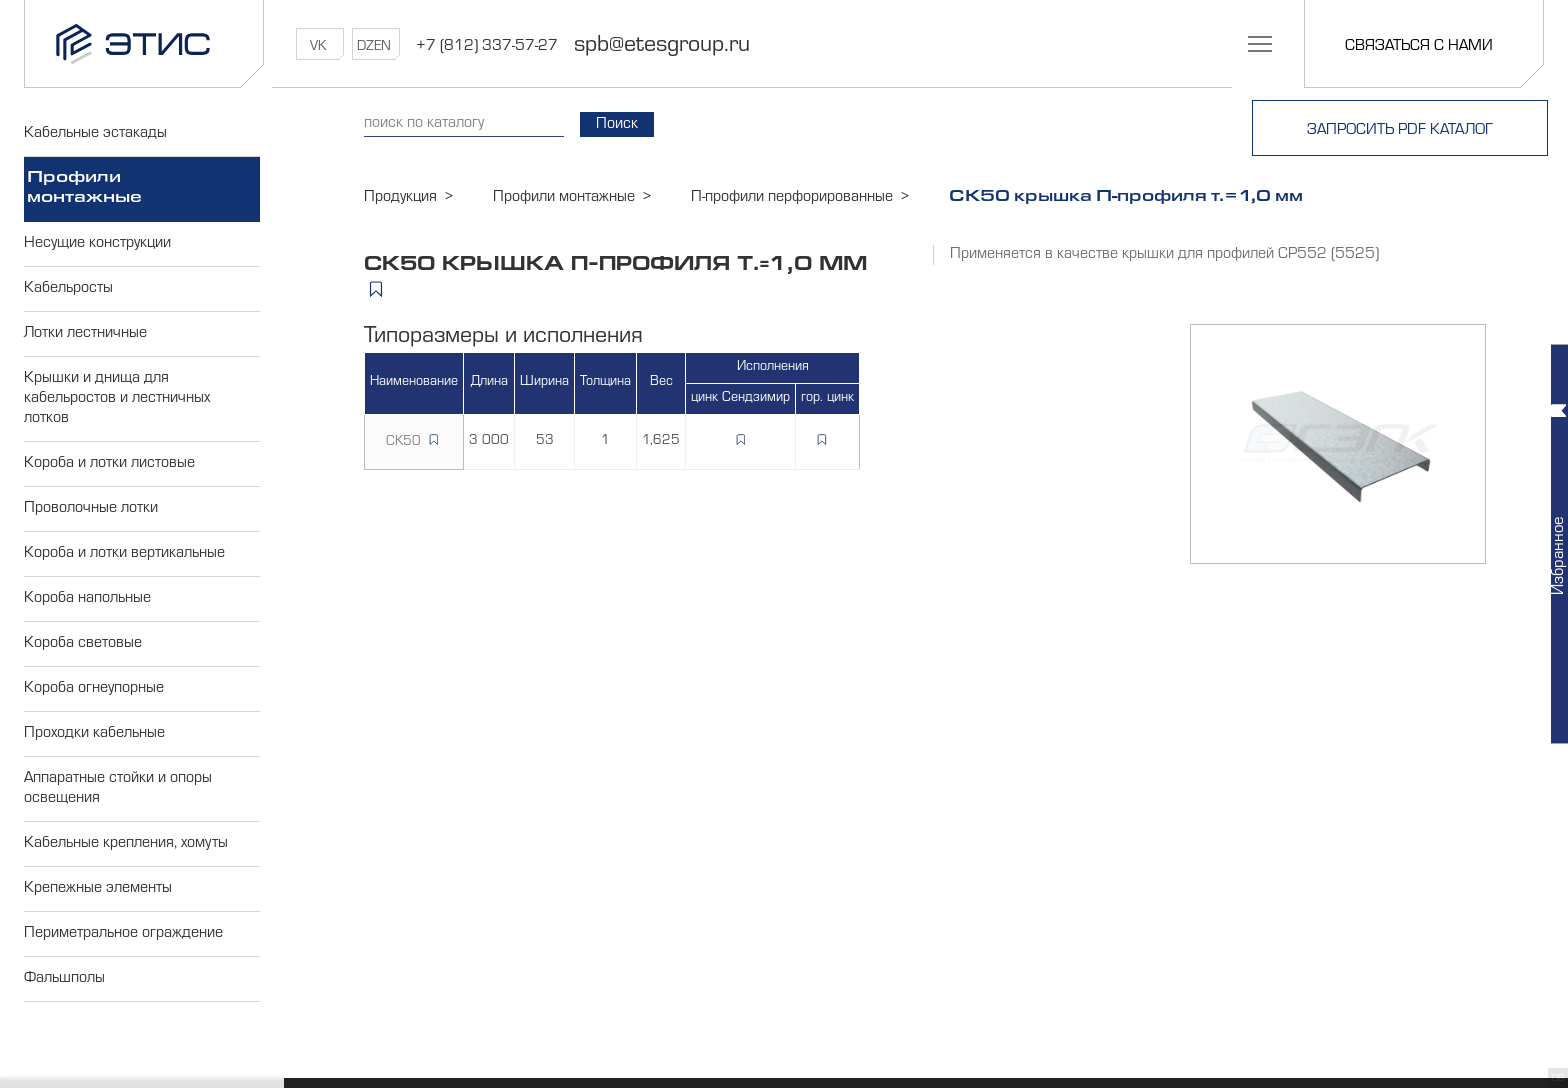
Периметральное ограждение (123, 934)
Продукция (400, 198)
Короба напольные (87, 599)
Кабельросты (68, 289)
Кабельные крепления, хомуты (126, 844)
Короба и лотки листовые (109, 464)
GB (1558, 1079)
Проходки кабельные (94, 734)
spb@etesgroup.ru (662, 47)
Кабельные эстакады (95, 134)
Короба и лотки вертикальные (124, 554)
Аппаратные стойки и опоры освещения (118, 789)
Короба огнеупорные (94, 689)
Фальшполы (64, 979)
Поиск (617, 125)
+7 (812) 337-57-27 (487, 47)
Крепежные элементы (98, 889)
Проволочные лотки (91, 509)
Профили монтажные (84, 189)
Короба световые (83, 644)
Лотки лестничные (85, 334)
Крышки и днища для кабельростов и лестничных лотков (117, 399)
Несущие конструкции (97, 244)
